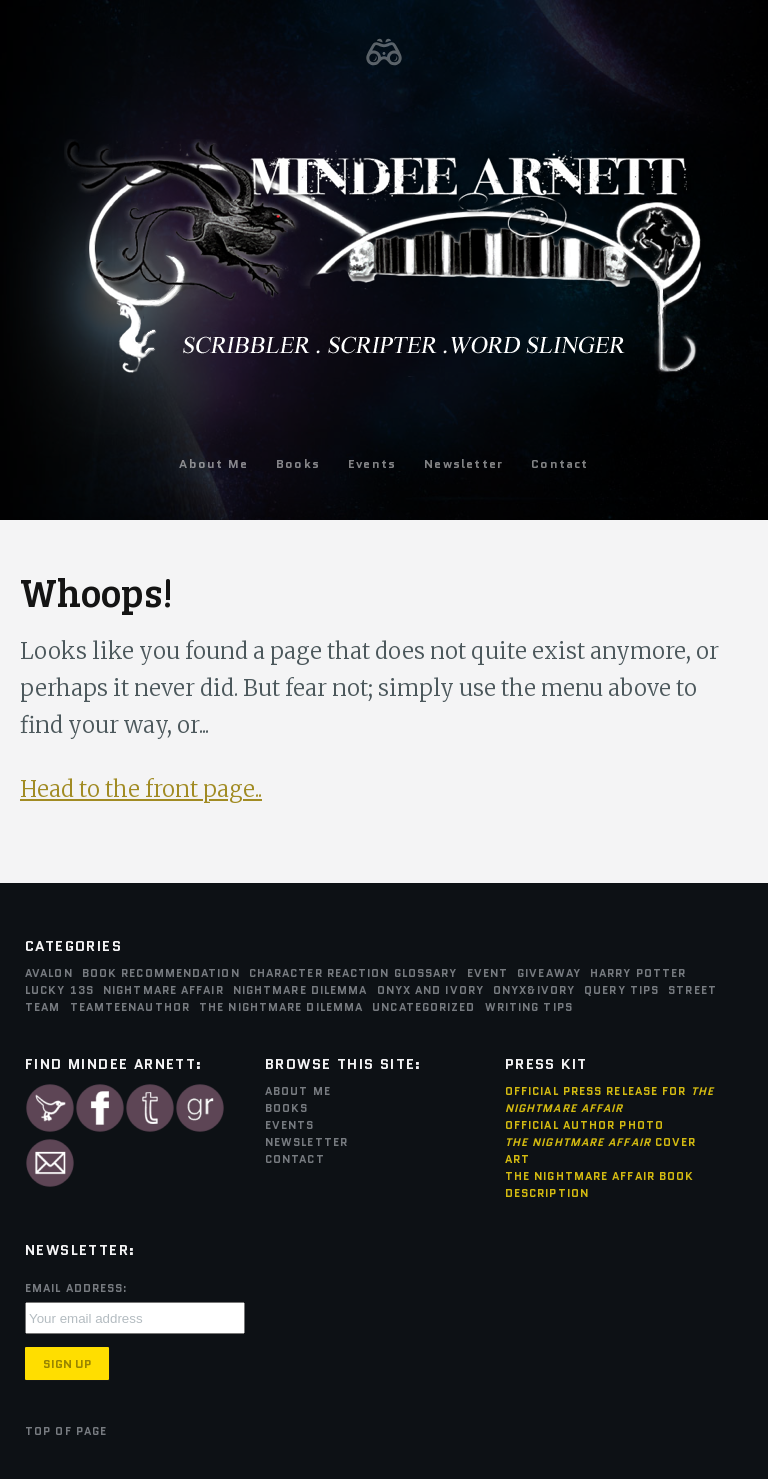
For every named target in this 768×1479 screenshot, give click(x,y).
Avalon (49, 973)
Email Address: (76, 1288)
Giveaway (549, 973)
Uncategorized (423, 1007)
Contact (559, 463)
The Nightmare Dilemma (281, 1007)
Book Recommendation (161, 973)
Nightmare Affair (163, 990)
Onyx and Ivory (430, 990)
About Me (213, 463)
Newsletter (463, 463)
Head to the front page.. (141, 789)
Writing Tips (529, 1007)
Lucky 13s (59, 990)
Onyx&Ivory (534, 990)
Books (298, 463)
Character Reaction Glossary (353, 973)
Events (372, 463)
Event (488, 973)
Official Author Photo (584, 1125)
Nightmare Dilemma (300, 990)
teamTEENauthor (130, 1007)
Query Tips (621, 990)
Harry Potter (638, 973)
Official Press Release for (609, 1099)
